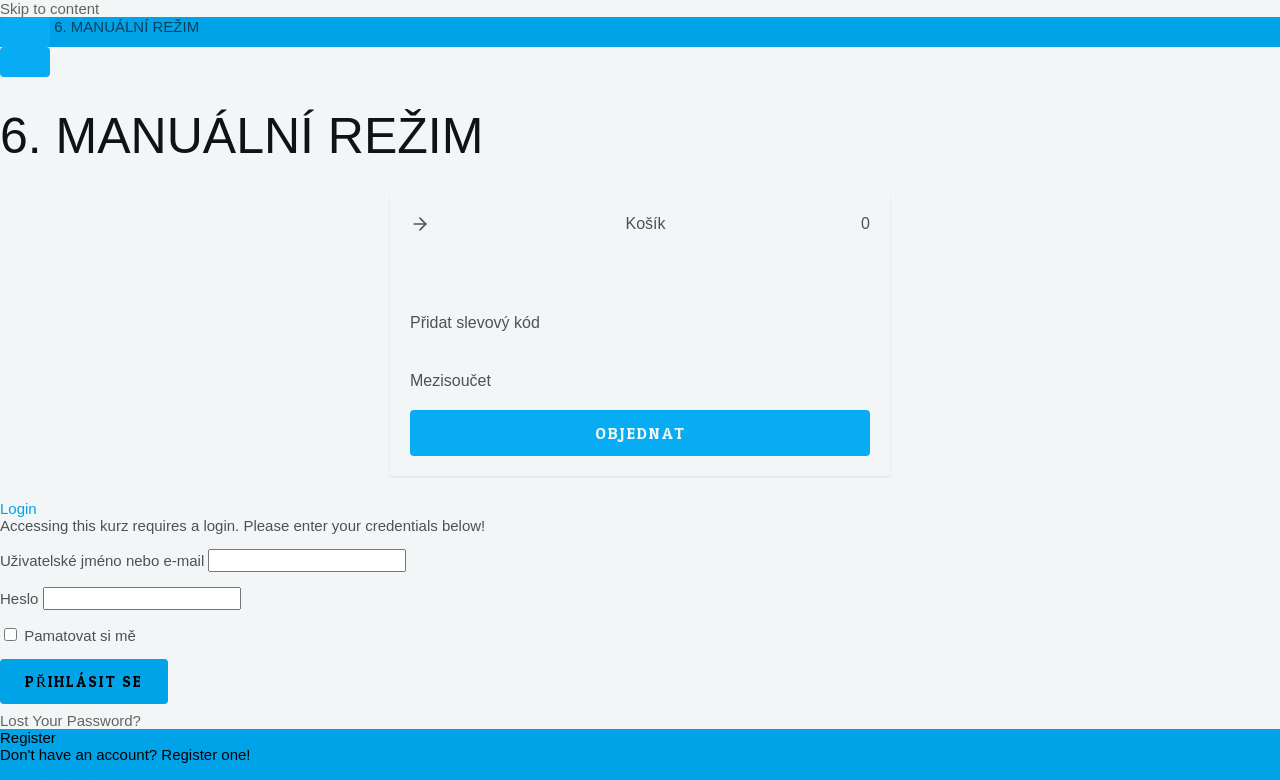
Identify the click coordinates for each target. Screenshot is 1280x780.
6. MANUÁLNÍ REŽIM (126, 26)
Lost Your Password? (70, 720)
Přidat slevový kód (475, 322)
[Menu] (25, 62)
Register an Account (67, 771)
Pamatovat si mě (70, 635)
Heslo (19, 598)
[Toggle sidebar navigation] (25, 32)
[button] (420, 224)
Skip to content (49, 8)
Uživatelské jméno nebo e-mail (102, 560)
